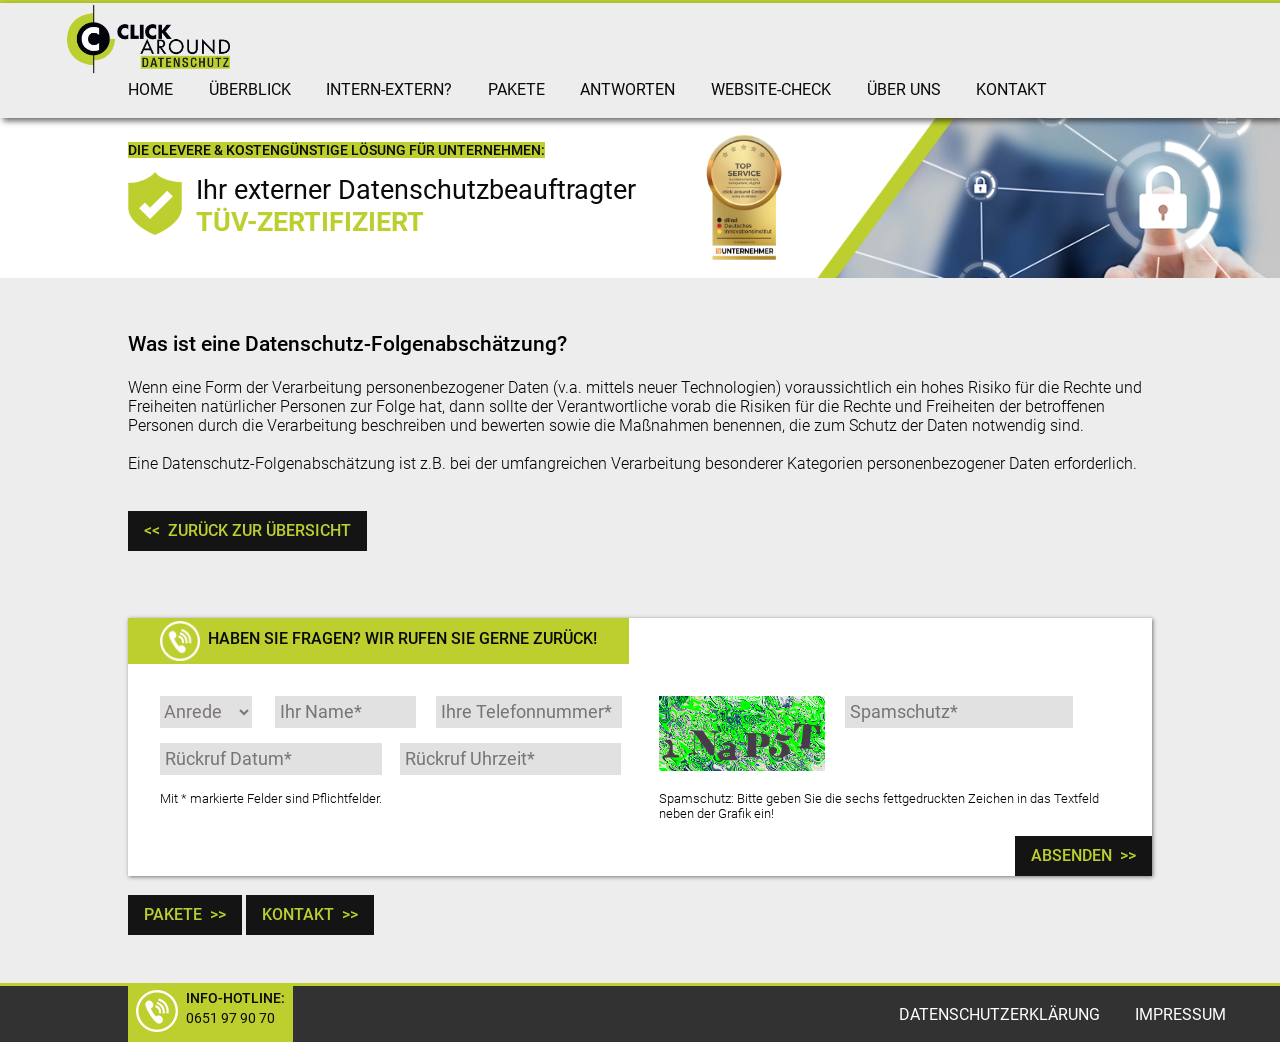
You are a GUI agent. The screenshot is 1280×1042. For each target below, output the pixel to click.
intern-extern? (389, 89)
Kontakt (1011, 89)
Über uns (904, 89)
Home (150, 89)
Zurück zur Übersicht (247, 531)
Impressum (1180, 1014)
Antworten (627, 89)
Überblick (250, 89)
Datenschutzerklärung (999, 1014)
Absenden (1083, 856)
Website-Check (771, 89)
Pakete (516, 89)
